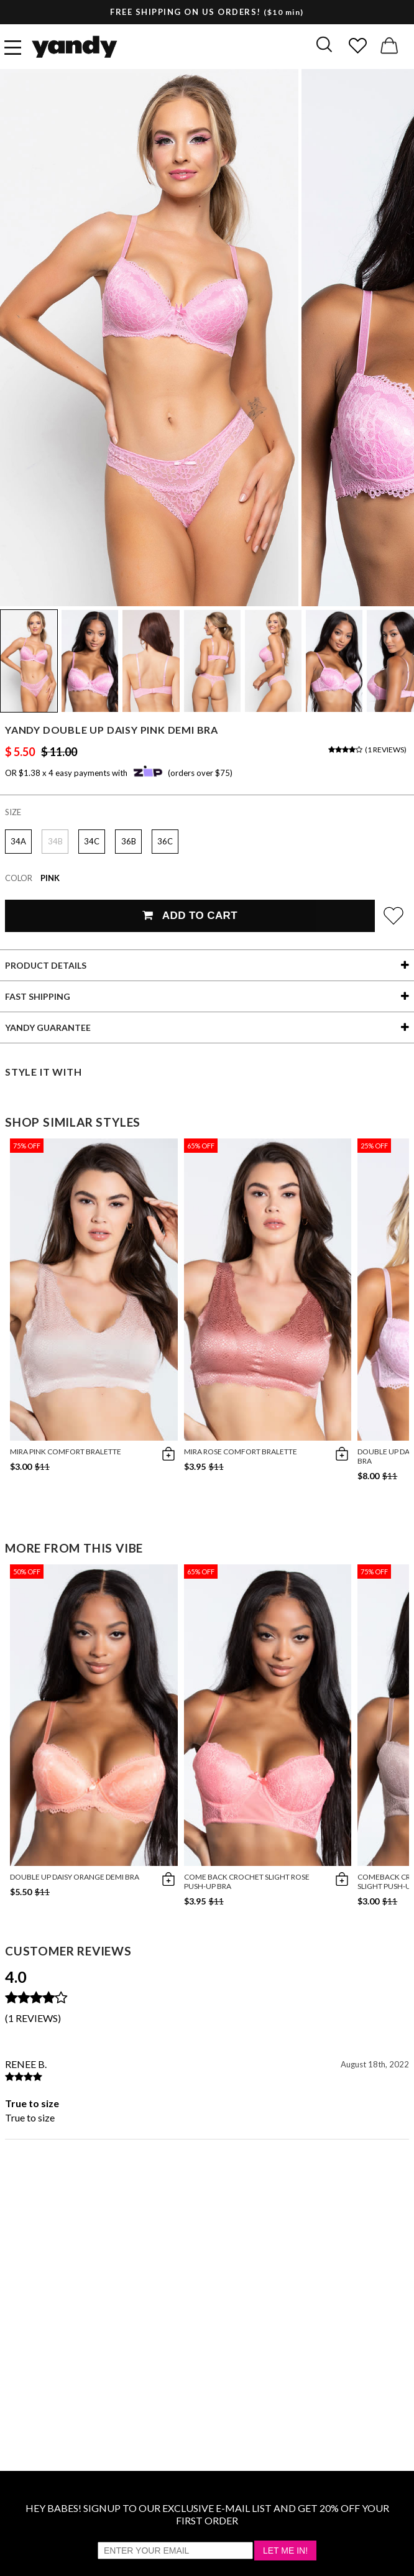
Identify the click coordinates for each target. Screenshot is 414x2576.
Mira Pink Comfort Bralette (65, 1451)
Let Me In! (285, 2550)
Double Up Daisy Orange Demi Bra (74, 1876)
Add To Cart (189, 915)
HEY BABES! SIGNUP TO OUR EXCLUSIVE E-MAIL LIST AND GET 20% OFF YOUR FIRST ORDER (207, 2514)
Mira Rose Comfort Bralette (240, 1451)
